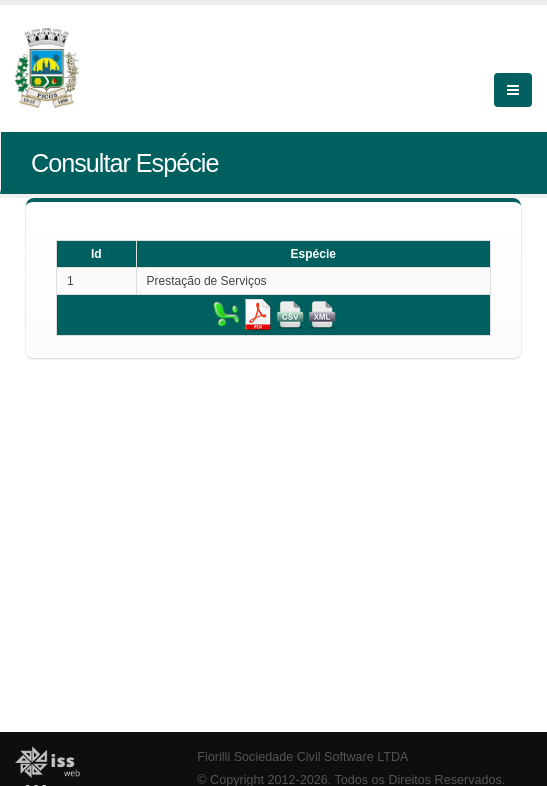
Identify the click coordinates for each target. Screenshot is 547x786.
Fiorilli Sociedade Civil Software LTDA (302, 757)
